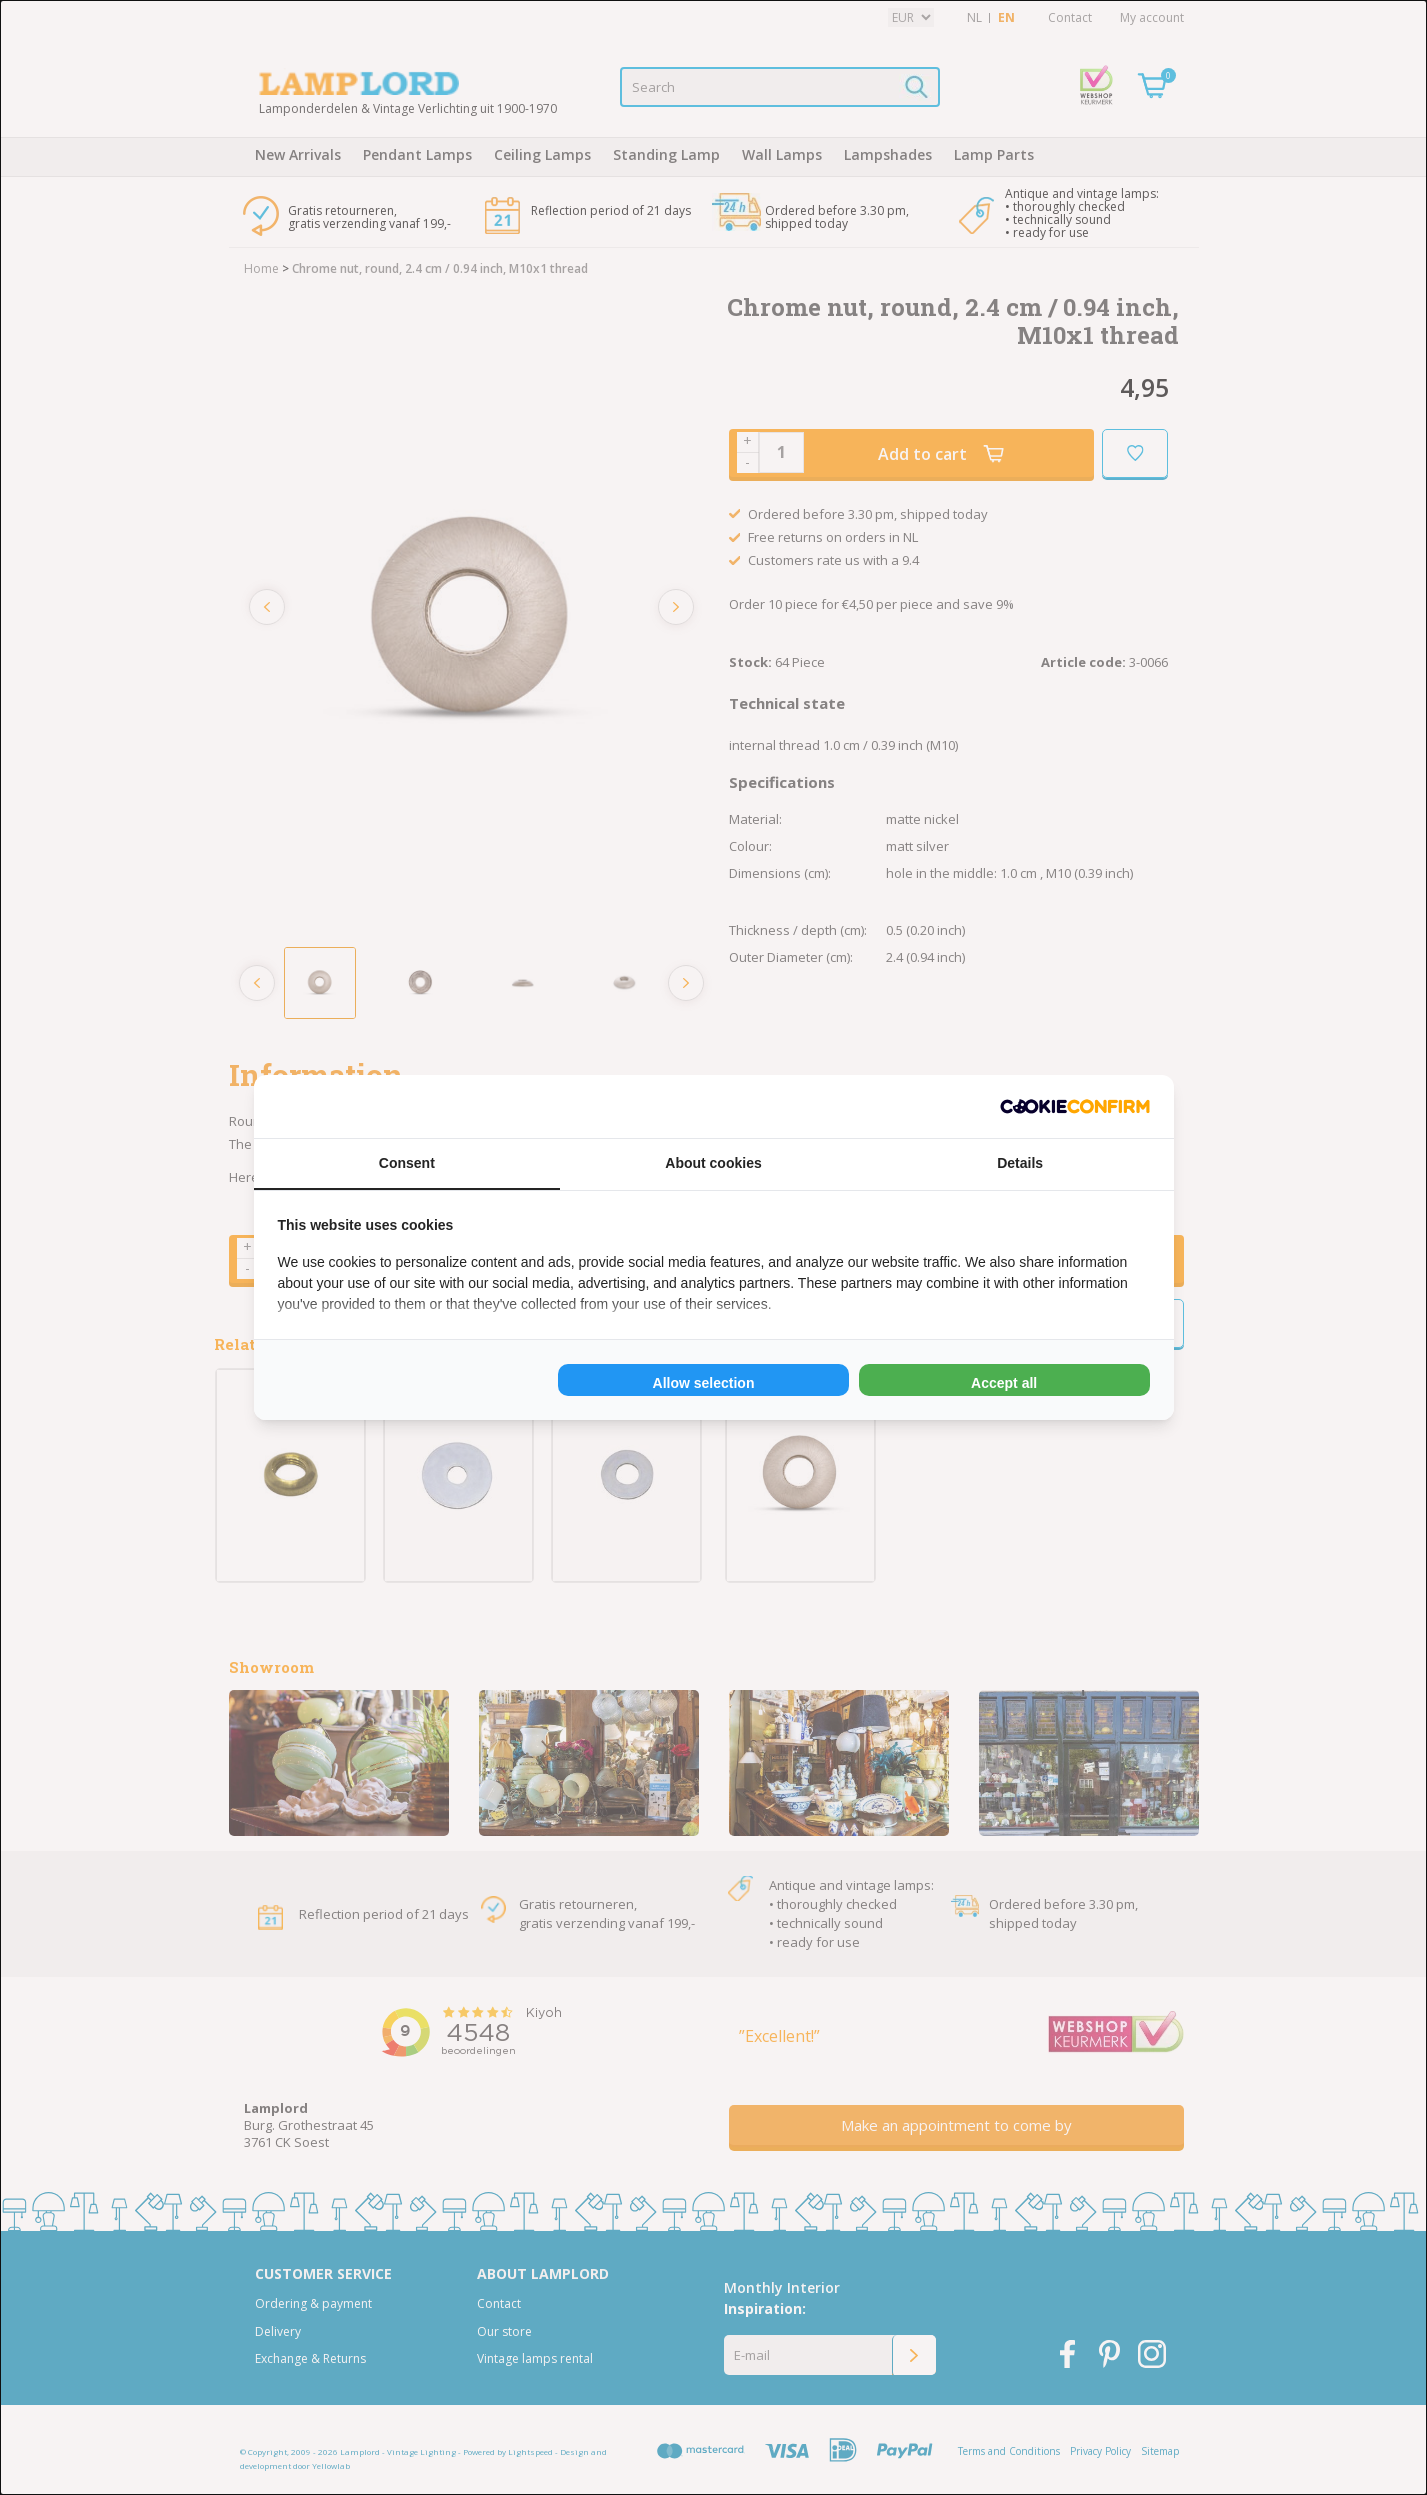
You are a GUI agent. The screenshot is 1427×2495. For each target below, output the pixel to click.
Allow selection (704, 1383)
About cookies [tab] (713, 1163)
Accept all (1004, 1383)
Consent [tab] (407, 1163)
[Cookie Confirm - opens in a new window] (1075, 1106)
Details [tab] (1020, 1163)
